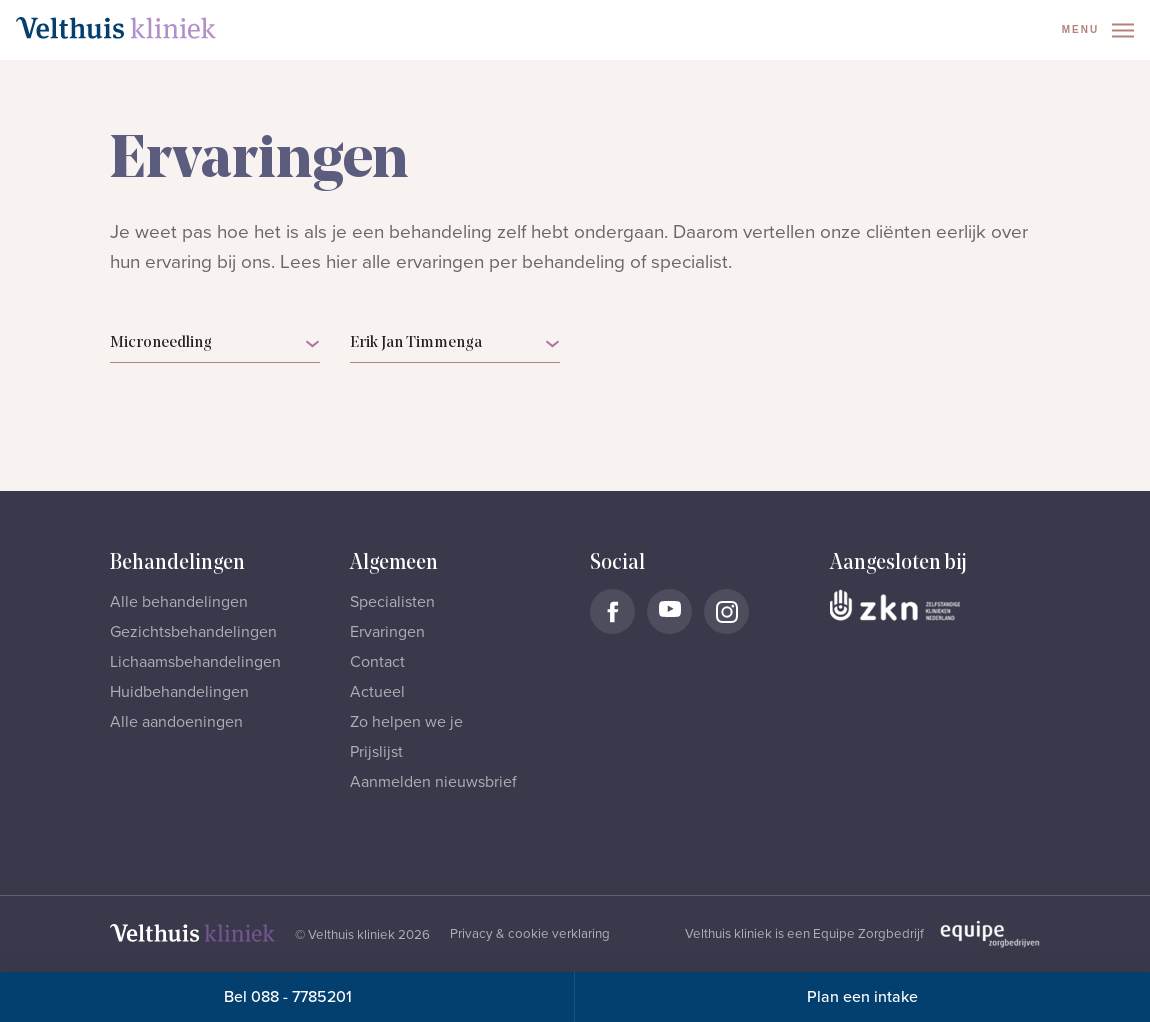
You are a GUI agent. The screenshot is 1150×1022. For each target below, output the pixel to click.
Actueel (377, 692)
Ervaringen (387, 632)
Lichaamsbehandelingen (195, 662)
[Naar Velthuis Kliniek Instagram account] (726, 611)
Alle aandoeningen (176, 722)
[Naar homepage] (116, 28)
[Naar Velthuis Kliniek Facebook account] (612, 611)
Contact (377, 662)
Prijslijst (376, 752)
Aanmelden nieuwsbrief (433, 782)
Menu (1098, 30)
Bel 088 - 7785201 (288, 997)
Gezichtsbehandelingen (193, 632)
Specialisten (392, 602)
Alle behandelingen (179, 602)
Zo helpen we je (406, 722)
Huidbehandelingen (179, 692)
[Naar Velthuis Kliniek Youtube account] (669, 611)
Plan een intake (862, 997)
